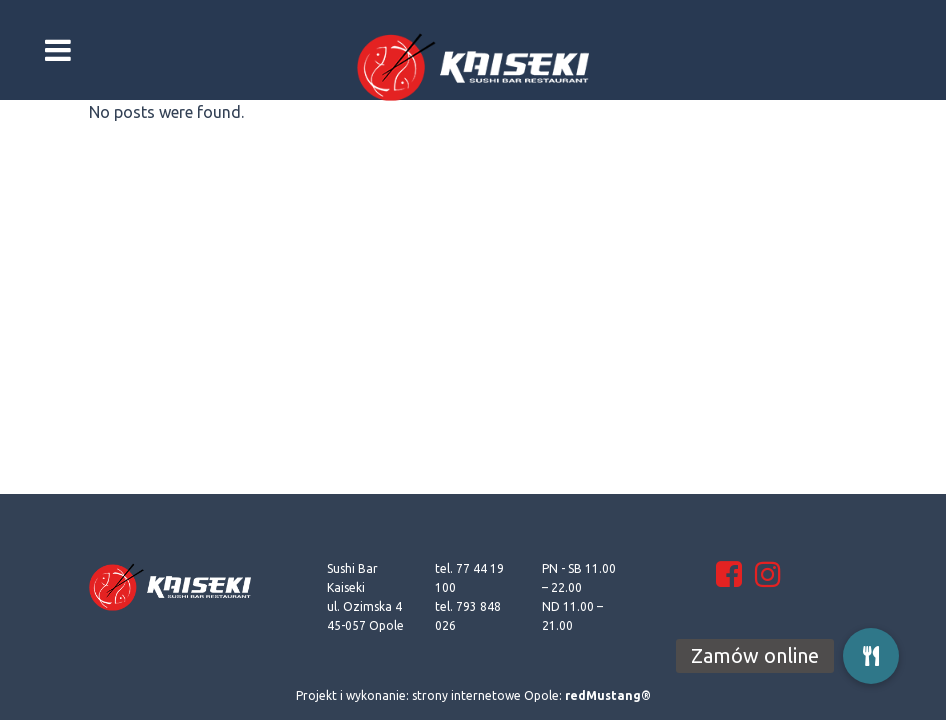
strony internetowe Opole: (531, 695)
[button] (871, 656)
